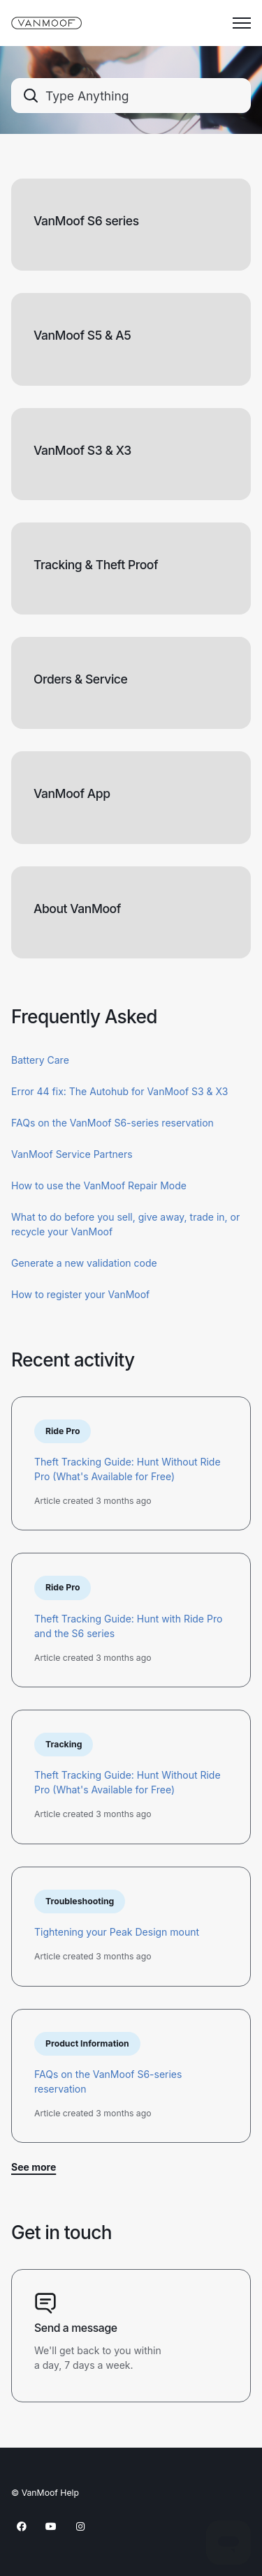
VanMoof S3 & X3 (82, 450)
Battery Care (40, 1060)
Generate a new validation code (84, 1263)
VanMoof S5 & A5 (82, 335)
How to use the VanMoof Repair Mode (99, 1185)
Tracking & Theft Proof (96, 564)
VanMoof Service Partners (72, 1154)
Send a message (75, 2328)
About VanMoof (77, 908)
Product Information (87, 2043)
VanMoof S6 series (86, 220)
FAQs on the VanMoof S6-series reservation (112, 1123)
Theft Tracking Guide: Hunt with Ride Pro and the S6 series (128, 1626)
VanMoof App (72, 793)
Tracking (63, 1744)
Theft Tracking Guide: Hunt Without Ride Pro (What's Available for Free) (127, 1469)
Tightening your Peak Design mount (116, 1932)
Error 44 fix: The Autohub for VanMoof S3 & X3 (119, 1091)
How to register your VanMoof (80, 1294)
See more (33, 2167)
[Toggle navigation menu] (241, 23)
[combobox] (131, 95)
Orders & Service (80, 679)
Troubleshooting (79, 1901)
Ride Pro (62, 1431)
